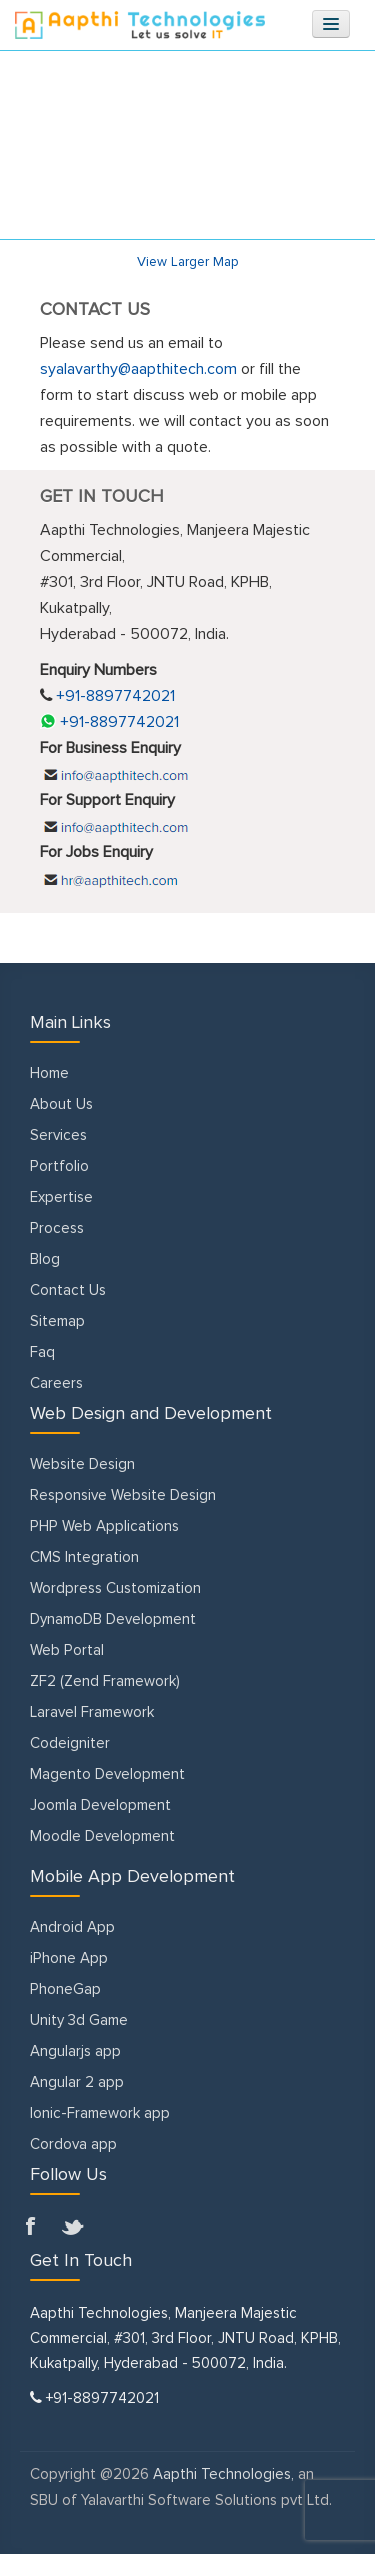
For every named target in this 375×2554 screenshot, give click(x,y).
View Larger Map (188, 262)
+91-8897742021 (109, 722)
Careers (56, 1383)
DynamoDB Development (113, 1619)
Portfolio (59, 1166)
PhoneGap (65, 1989)
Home (49, 1073)
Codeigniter (70, 1743)
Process (57, 1228)
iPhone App (69, 1958)
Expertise (61, 1197)
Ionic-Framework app (100, 2113)
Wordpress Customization (115, 1588)
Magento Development (107, 1774)
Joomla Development (100, 1805)
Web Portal (67, 1650)
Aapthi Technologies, (223, 2474)
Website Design (82, 1464)
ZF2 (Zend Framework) (105, 1681)
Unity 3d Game (79, 2020)
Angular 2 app (77, 2082)
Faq (42, 1352)
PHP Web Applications (104, 1526)
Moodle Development (102, 1836)
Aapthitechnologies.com (140, 25)
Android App (72, 1927)
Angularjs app (75, 2051)
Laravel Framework (92, 1712)
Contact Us (68, 1290)
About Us (61, 1104)
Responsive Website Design (123, 1495)
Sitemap (57, 1321)
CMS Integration (84, 1557)
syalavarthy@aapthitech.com (138, 369)
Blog (45, 1259)
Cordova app (73, 2144)
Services (58, 1135)
